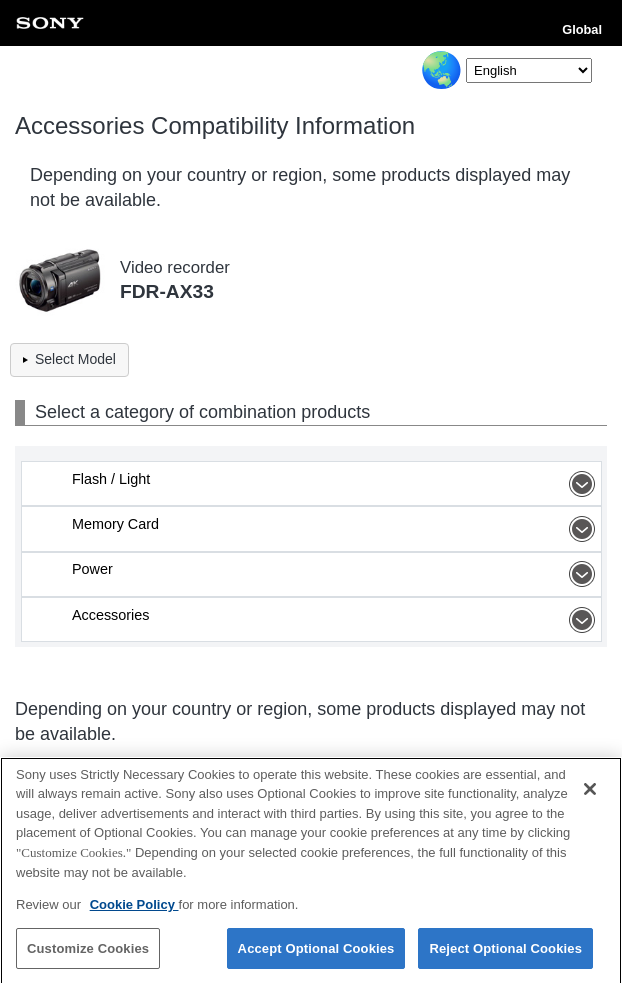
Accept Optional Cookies (316, 953)
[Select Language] (529, 70)
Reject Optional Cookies (505, 953)
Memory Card (336, 529)
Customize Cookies (88, 953)
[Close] (590, 794)
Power (336, 574)
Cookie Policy (134, 909)
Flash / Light (336, 484)
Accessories (336, 620)
